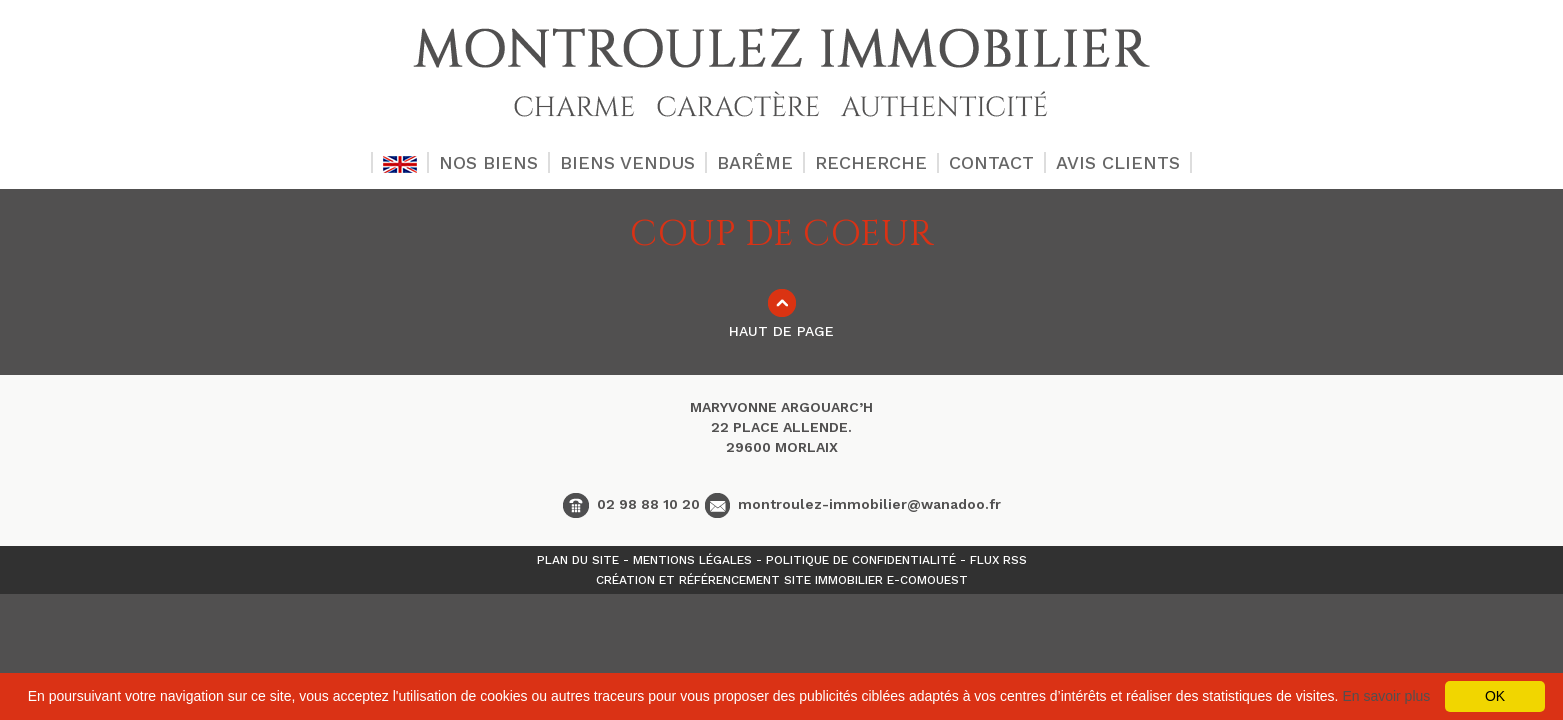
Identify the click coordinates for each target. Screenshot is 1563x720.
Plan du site (578, 560)
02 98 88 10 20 (631, 504)
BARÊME (755, 162)
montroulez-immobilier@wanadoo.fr (853, 504)
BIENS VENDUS (627, 162)
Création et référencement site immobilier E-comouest (782, 580)
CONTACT (991, 162)
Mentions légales (692, 560)
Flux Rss (998, 560)
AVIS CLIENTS (1118, 162)
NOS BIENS (488, 162)
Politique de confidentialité (861, 560)
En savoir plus (1386, 696)
